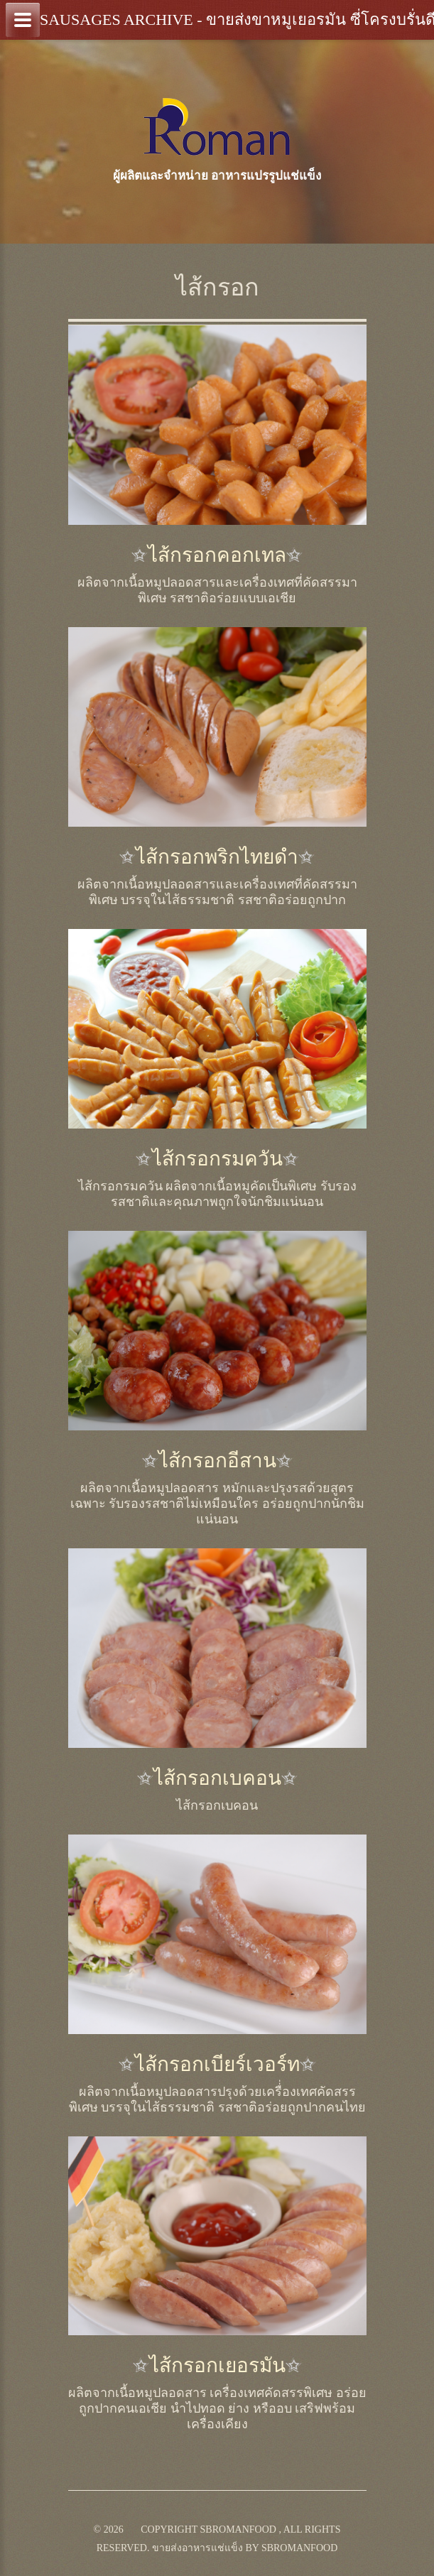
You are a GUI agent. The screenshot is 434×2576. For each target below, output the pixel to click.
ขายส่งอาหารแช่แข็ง (197, 2548)
